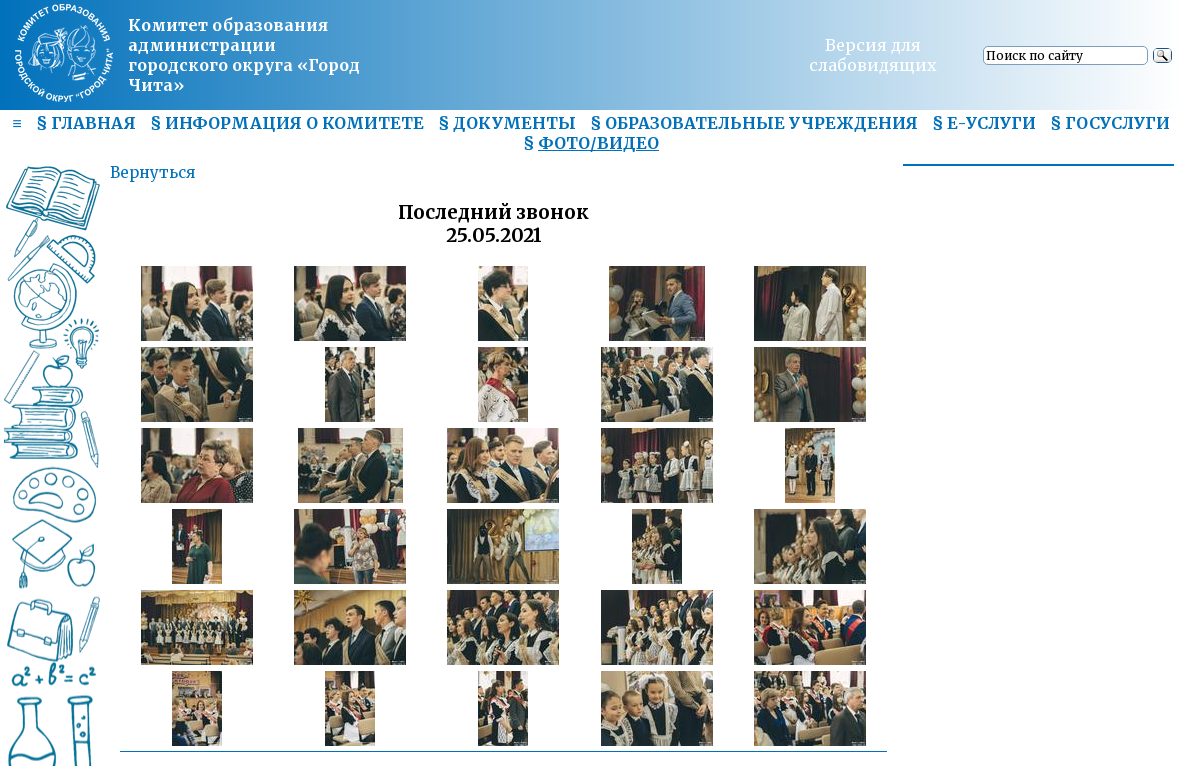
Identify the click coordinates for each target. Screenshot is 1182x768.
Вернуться (152, 172)
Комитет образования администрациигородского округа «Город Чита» (244, 55)
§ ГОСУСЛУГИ (1110, 123)
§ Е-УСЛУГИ (984, 123)
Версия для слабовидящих (873, 55)
